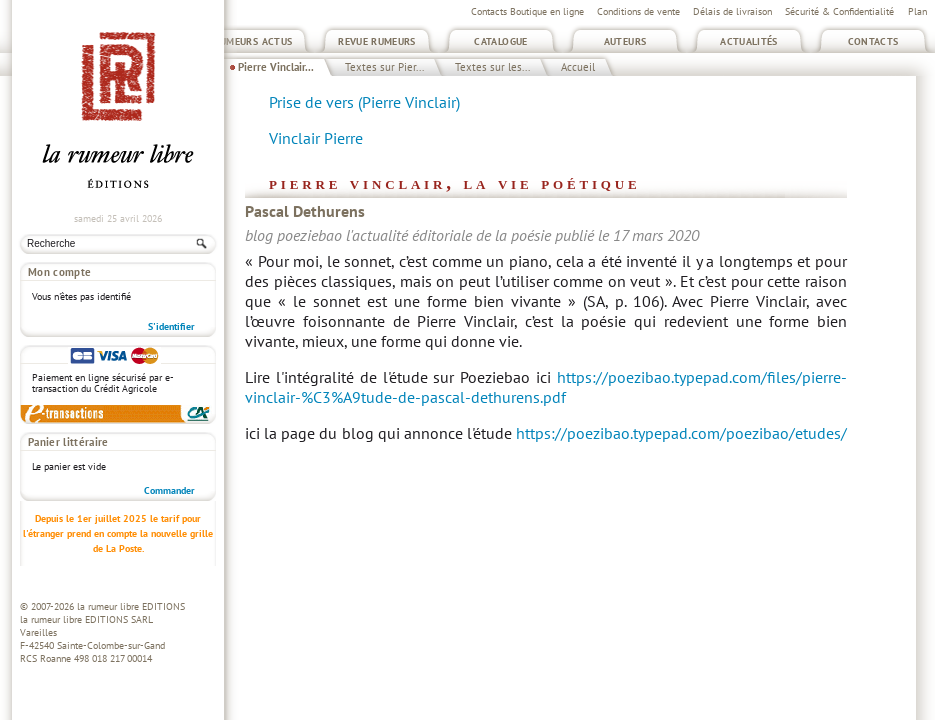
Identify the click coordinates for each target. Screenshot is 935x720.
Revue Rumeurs (377, 41)
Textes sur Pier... (384, 67)
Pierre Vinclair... (276, 67)
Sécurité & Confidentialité (839, 11)
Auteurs (625, 41)
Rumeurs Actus (253, 41)
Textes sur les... (492, 67)
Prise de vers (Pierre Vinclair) (364, 102)
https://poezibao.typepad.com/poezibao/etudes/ (681, 433)
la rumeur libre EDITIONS (131, 606)
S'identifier (171, 326)
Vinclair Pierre (316, 138)
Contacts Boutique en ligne (527, 11)
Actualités (749, 41)
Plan (917, 11)
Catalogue (500, 41)
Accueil (578, 67)
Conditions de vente (638, 11)
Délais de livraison (732, 11)
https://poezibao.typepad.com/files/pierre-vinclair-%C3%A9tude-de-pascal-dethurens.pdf (546, 387)
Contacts (873, 41)
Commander (169, 490)
